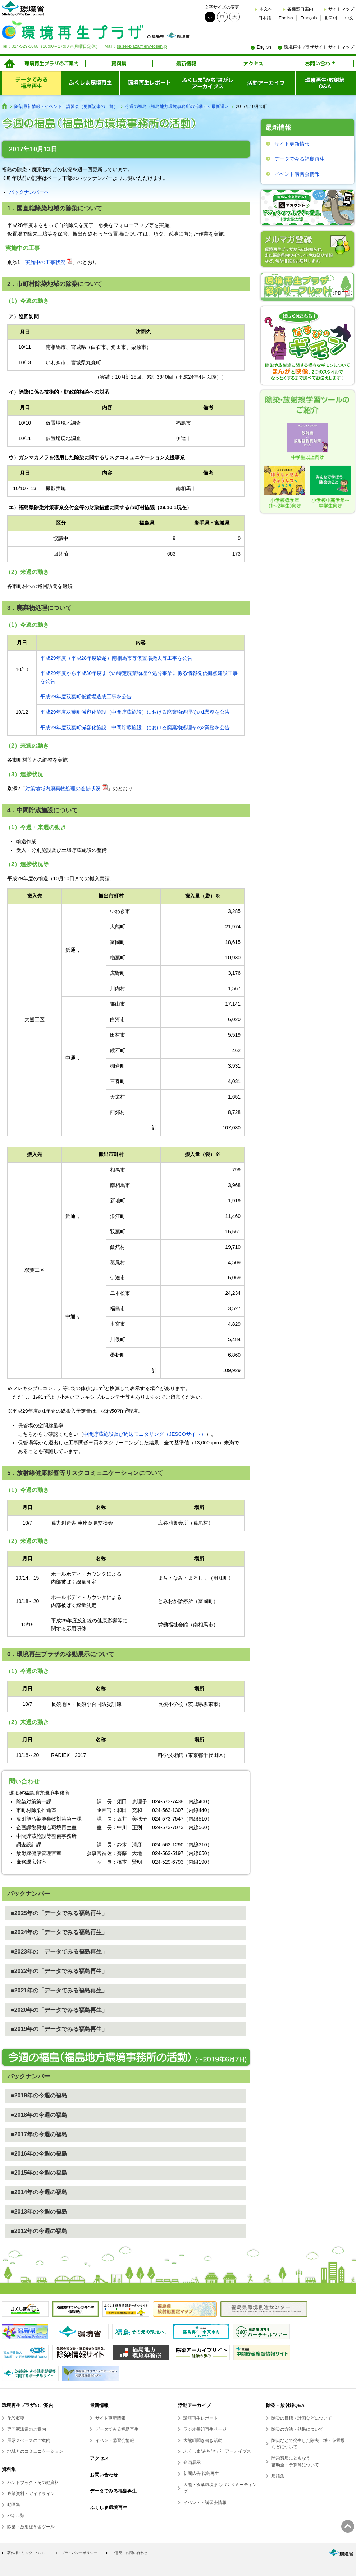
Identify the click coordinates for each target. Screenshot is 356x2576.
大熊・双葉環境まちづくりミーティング (220, 2488)
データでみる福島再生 (299, 159)
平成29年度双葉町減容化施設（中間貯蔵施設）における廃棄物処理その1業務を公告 (135, 712)
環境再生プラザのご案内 (27, 2405)
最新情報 (99, 2405)
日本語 (264, 17)
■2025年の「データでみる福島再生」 (59, 1913)
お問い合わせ (104, 2474)
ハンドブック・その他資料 (33, 2482)
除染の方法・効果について (297, 2429)
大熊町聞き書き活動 (202, 2440)
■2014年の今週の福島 (39, 2192)
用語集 (277, 2476)
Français (308, 17)
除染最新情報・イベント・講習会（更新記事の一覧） (66, 106)
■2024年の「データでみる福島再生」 (59, 1932)
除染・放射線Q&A (285, 2405)
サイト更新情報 (292, 144)
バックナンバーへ (29, 192)
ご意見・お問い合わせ (129, 2553)
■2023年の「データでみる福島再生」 (59, 1952)
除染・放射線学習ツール (31, 2526)
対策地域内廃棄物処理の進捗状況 (63, 788)
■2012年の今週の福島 (39, 2231)
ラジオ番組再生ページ (205, 2429)
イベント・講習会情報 (205, 2502)
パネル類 (15, 2515)
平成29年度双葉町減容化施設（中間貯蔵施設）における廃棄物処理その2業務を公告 (135, 727)
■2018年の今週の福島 (39, 2115)
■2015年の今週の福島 (39, 2173)
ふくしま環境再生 (108, 2507)
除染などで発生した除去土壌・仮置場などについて (308, 2444)
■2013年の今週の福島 (39, 2212)
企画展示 (192, 2462)
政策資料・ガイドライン (31, 2493)
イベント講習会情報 (297, 174)
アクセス (99, 2458)
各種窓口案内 (300, 9)
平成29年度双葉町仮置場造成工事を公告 (86, 696)
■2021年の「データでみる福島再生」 (59, 1990)
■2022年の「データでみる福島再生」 (59, 1971)
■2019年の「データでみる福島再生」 (59, 2029)
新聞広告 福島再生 (201, 2473)
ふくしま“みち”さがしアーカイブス (217, 2451)
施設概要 (15, 2418)
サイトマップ (341, 9)
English (286, 17)
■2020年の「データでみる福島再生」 (59, 2010)
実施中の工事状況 (45, 262)
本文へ (265, 9)
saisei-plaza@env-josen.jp (142, 46)
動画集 (13, 2504)
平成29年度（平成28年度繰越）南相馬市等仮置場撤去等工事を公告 (116, 658)
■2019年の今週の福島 (39, 2095)
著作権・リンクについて (27, 2553)
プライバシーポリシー (79, 2553)
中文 (349, 17)
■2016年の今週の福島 (39, 2154)
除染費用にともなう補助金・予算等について (295, 2461)
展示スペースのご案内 (28, 2440)
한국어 (330, 17)
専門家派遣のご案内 (26, 2429)
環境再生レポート (200, 2418)
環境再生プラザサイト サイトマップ (319, 47)
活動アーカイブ (194, 2405)
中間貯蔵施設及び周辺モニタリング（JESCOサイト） (144, 1434)
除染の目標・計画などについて (301, 2418)
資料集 (9, 2469)
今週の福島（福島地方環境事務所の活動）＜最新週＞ (177, 106)
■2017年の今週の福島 (39, 2134)
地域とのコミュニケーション (35, 2451)
